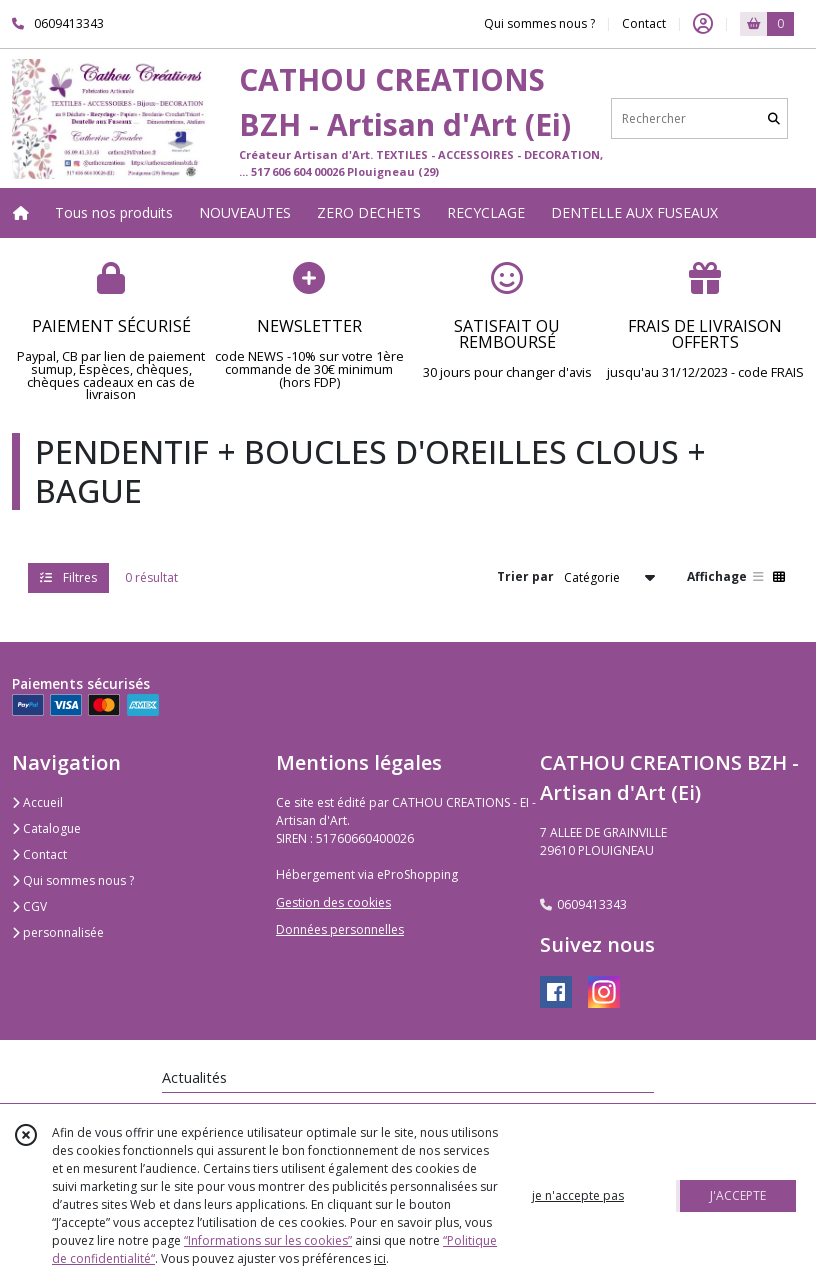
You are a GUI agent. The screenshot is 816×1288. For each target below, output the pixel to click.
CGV (29, 906)
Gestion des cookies (333, 902)
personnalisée (58, 932)
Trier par (525, 576)
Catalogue (46, 828)
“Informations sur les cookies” (268, 1240)
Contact (644, 23)
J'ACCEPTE (738, 1195)
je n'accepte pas (578, 1195)
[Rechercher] (774, 118)
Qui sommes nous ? (73, 880)
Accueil (37, 802)
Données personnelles (340, 929)
